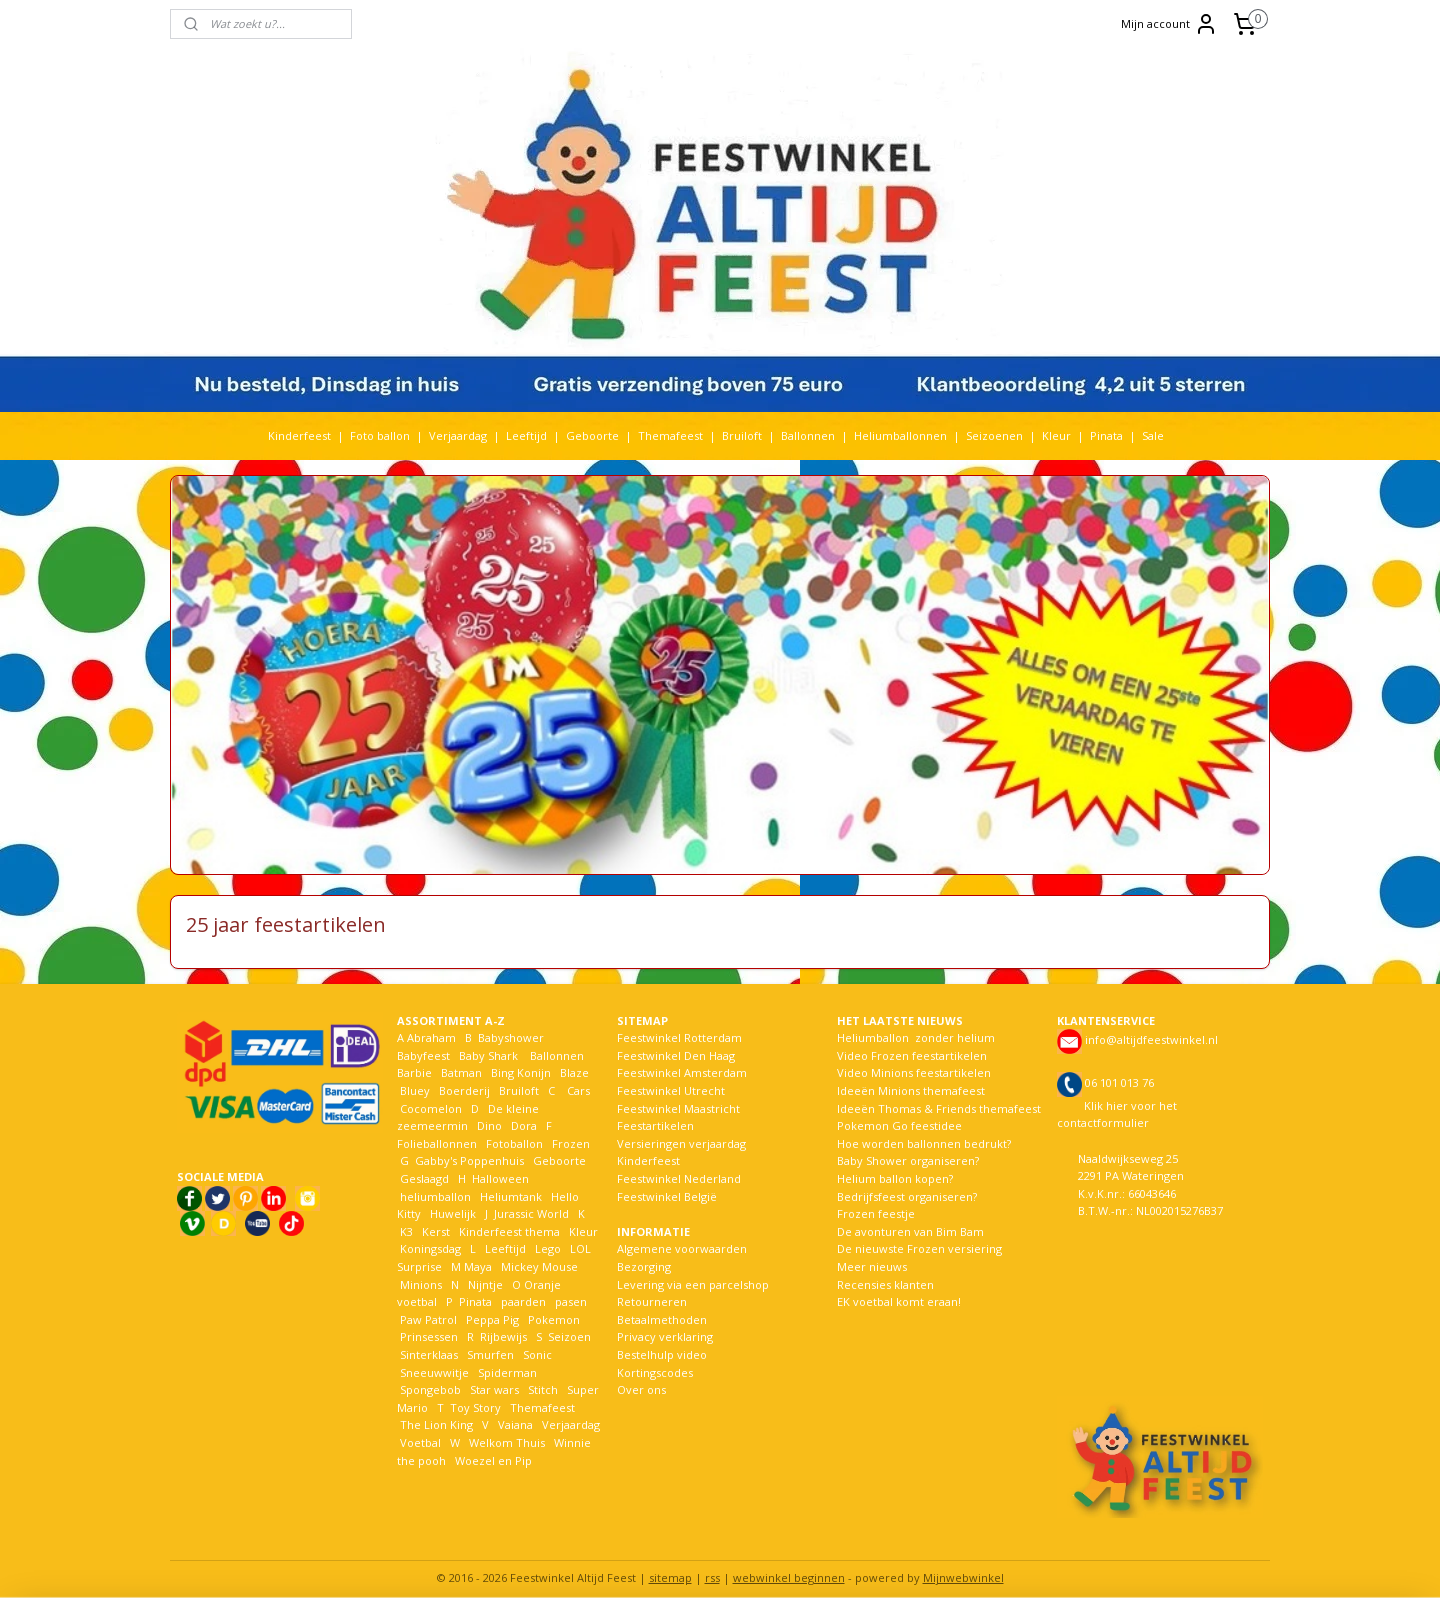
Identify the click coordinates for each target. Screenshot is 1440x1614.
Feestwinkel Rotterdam (679, 1037)
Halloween (500, 1178)
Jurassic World (531, 1213)
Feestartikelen (655, 1125)
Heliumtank (511, 1196)
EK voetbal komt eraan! (899, 1301)
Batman (461, 1072)
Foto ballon (380, 435)
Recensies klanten (885, 1284)
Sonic (537, 1354)
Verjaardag (458, 435)
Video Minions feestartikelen (914, 1072)
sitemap (670, 1577)
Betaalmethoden (662, 1319)
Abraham (431, 1037)
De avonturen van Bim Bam (910, 1231)
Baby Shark (488, 1055)
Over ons (641, 1389)
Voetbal (419, 1442)
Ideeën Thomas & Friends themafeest (939, 1108)
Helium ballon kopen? (895, 1178)
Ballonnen (808, 435)
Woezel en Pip (493, 1460)
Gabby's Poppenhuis (468, 1160)
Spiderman (507, 1372)
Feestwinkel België (667, 1196)
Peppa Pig (492, 1319)
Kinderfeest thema (509, 1231)
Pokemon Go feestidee (899, 1125)
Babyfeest (423, 1055)
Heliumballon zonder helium (916, 1037)
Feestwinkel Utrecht (671, 1090)
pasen (571, 1301)
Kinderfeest (299, 435)
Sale (1153, 435)
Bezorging (644, 1266)
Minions (419, 1284)
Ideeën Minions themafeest (911, 1090)
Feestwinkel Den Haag (676, 1055)
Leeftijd (526, 435)
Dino (489, 1125)
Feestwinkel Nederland (679, 1178)
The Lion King (435, 1424)
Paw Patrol (427, 1319)
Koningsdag (429, 1248)
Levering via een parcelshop (693, 1284)
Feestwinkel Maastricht (678, 1108)
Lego (545, 1248)
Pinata (1106, 435)
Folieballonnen (437, 1143)
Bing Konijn (521, 1072)
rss (712, 1577)
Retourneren (652, 1301)
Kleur (1056, 435)
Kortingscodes (655, 1372)
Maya (478, 1266)
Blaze (573, 1072)
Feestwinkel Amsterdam (682, 1072)
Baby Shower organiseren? (908, 1160)
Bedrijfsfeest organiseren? (907, 1196)
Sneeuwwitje (434, 1372)
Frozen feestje (876, 1213)
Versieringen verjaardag (681, 1143)
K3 (405, 1231)
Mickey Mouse (539, 1266)
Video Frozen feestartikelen (912, 1055)
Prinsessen (427, 1336)
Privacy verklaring (665, 1336)
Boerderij (464, 1090)
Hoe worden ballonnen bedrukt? (924, 1143)
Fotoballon (514, 1143)
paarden (523, 1301)
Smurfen (490, 1354)
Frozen (571, 1143)
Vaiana (515, 1424)
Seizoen (569, 1336)
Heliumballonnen (900, 435)
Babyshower (512, 1037)
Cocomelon (431, 1108)
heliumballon (435, 1196)
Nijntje (484, 1284)
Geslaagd (424, 1178)
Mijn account (1169, 24)
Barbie (414, 1072)
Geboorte (592, 435)
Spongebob (430, 1389)
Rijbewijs (503, 1336)
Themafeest (670, 435)
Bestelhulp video (662, 1354)
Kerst (436, 1231)
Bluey (415, 1090)
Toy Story (475, 1407)
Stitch (543, 1389)
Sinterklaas (429, 1354)
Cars (578, 1090)
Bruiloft (742, 435)
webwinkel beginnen (789, 1577)
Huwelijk (453, 1213)
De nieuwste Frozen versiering (919, 1248)
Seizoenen (994, 435)
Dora (522, 1125)
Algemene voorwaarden (682, 1248)
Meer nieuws (872, 1266)
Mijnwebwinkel (963, 1577)
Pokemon (554, 1319)
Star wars (494, 1389)
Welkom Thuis (507, 1442)
